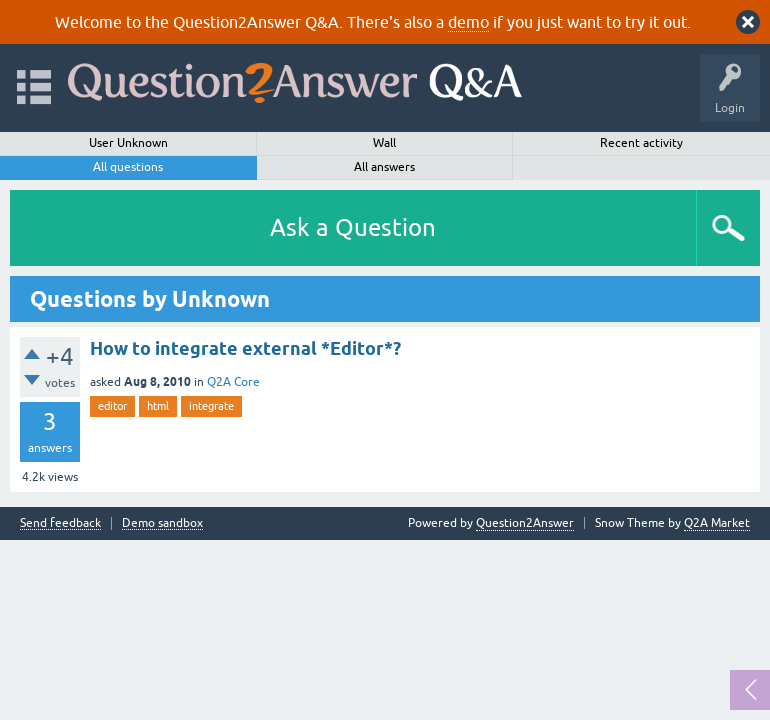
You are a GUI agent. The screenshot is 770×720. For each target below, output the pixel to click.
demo (468, 22)
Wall (384, 143)
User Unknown (128, 143)
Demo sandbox (162, 523)
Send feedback (60, 523)
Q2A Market (717, 523)
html (158, 406)
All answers (384, 167)
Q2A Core (233, 382)
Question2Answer (525, 523)
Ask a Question (353, 227)
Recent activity (641, 143)
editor (112, 406)
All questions (128, 167)
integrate (211, 406)
